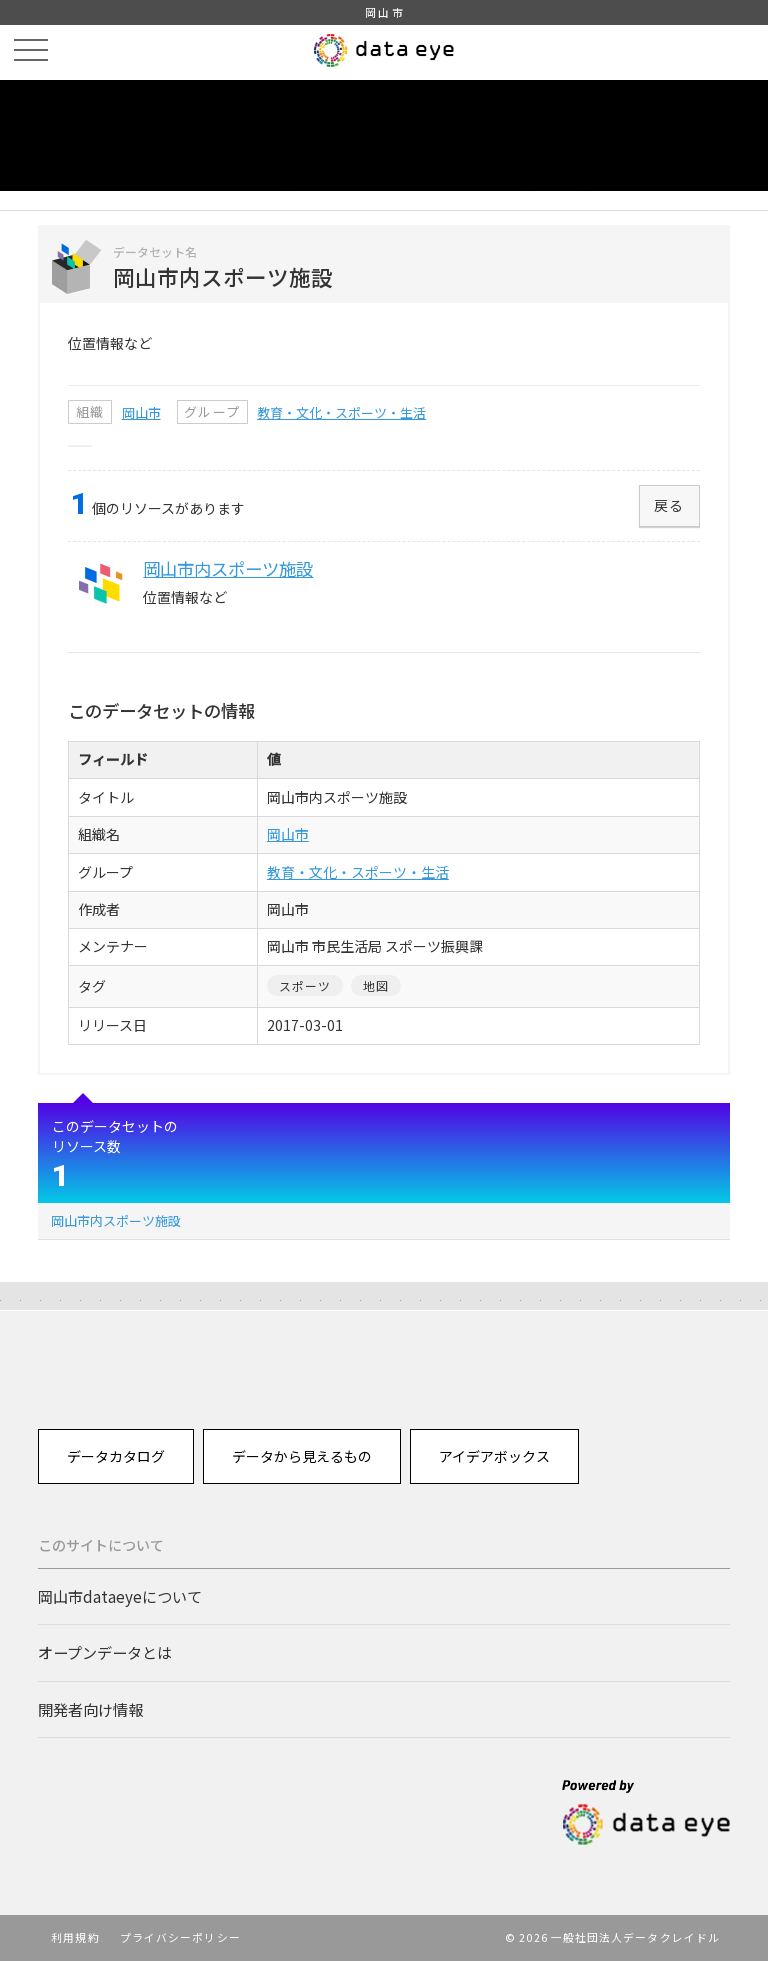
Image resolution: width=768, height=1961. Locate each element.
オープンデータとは (105, 1652)
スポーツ (305, 985)
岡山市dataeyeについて (120, 1596)
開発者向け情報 (90, 1709)
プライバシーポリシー (180, 1937)
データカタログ (116, 1456)
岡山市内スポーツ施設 (116, 1220)
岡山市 (141, 412)
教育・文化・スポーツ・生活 (341, 412)
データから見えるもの (302, 1456)
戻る (669, 505)
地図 (376, 985)
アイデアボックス (494, 1456)
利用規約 (75, 1937)
